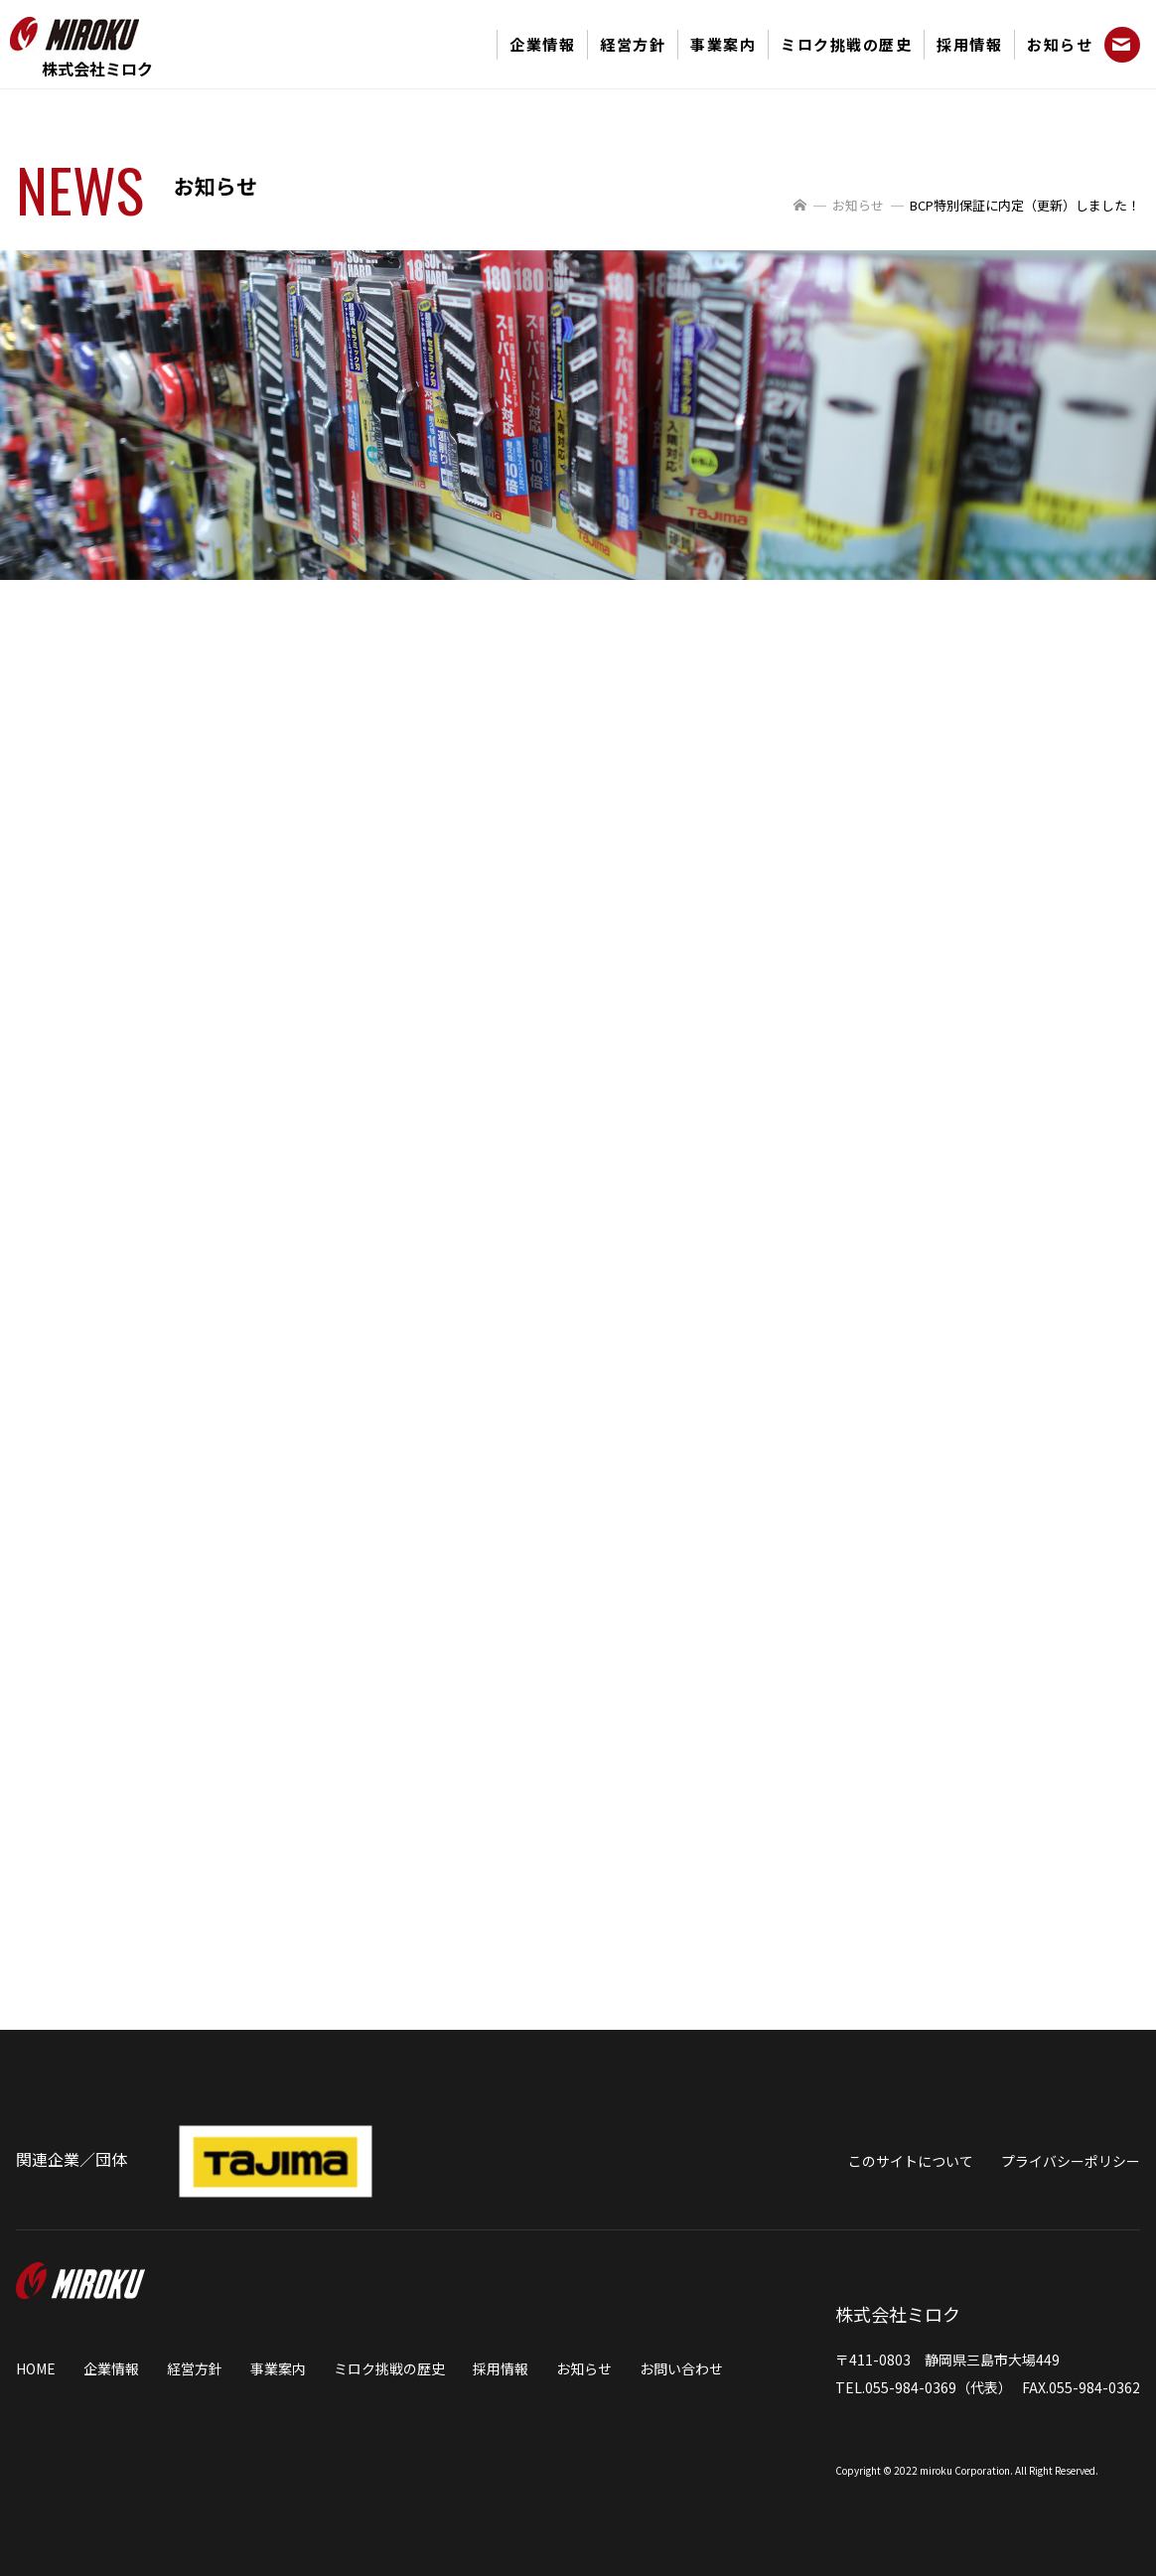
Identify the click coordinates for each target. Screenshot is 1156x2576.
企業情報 (542, 44)
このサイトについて (910, 2161)
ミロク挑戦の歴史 (846, 44)
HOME (36, 2368)
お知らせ (1059, 44)
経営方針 (632, 44)
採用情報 (969, 44)
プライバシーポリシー (1070, 2161)
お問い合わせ (681, 2368)
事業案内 (723, 44)
